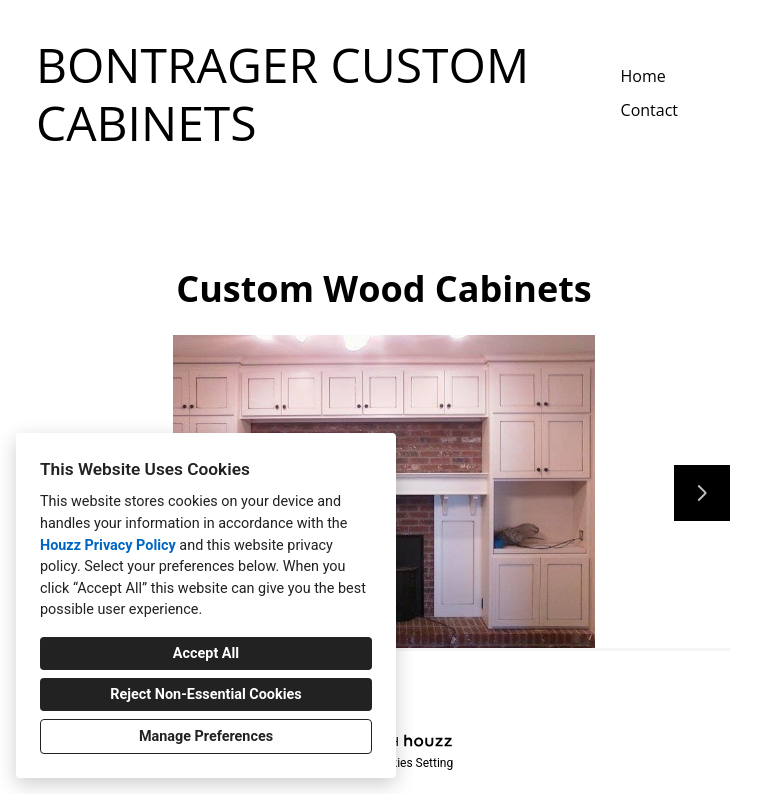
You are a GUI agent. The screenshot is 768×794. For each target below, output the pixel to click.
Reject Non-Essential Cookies (205, 694)
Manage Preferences (206, 736)
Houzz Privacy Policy (108, 545)
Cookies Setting (412, 763)
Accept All (206, 653)
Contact (649, 110)
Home (643, 76)
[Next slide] (702, 493)
